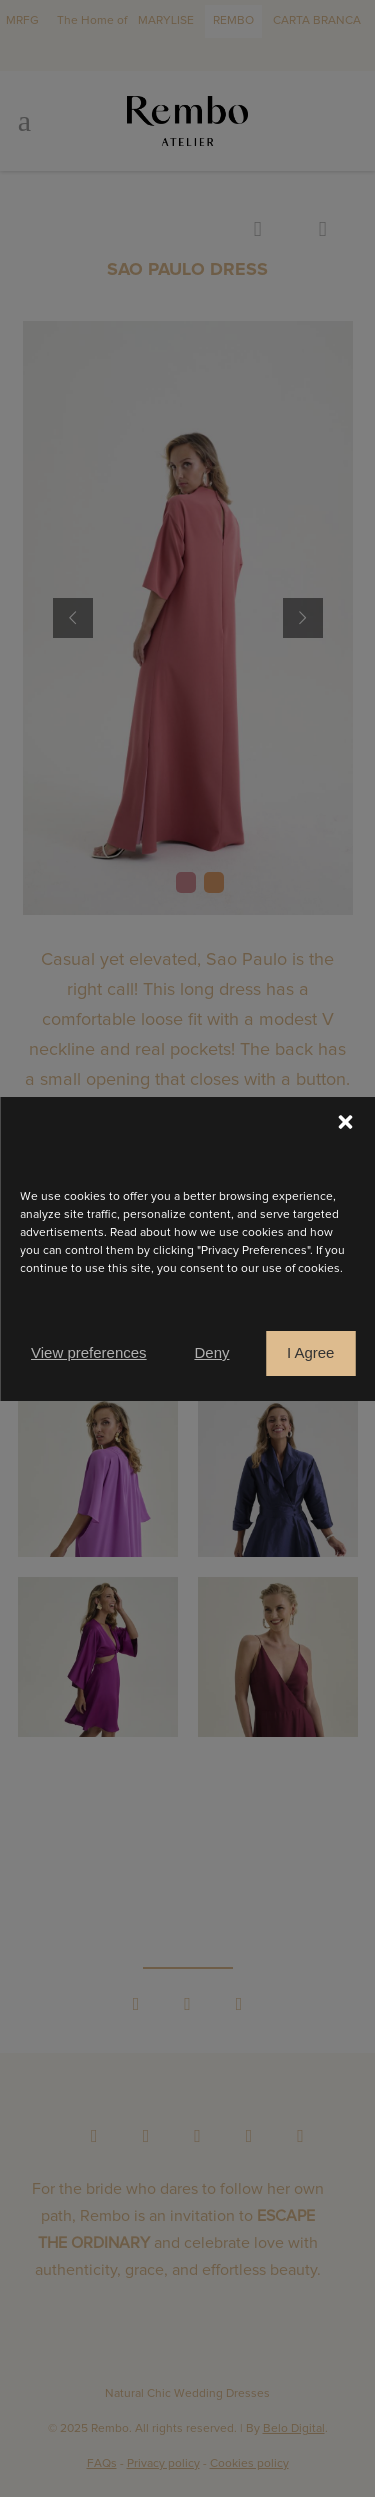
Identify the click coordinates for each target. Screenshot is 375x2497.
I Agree (311, 1352)
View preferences (89, 1352)
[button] (345, 1122)
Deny (211, 1352)
